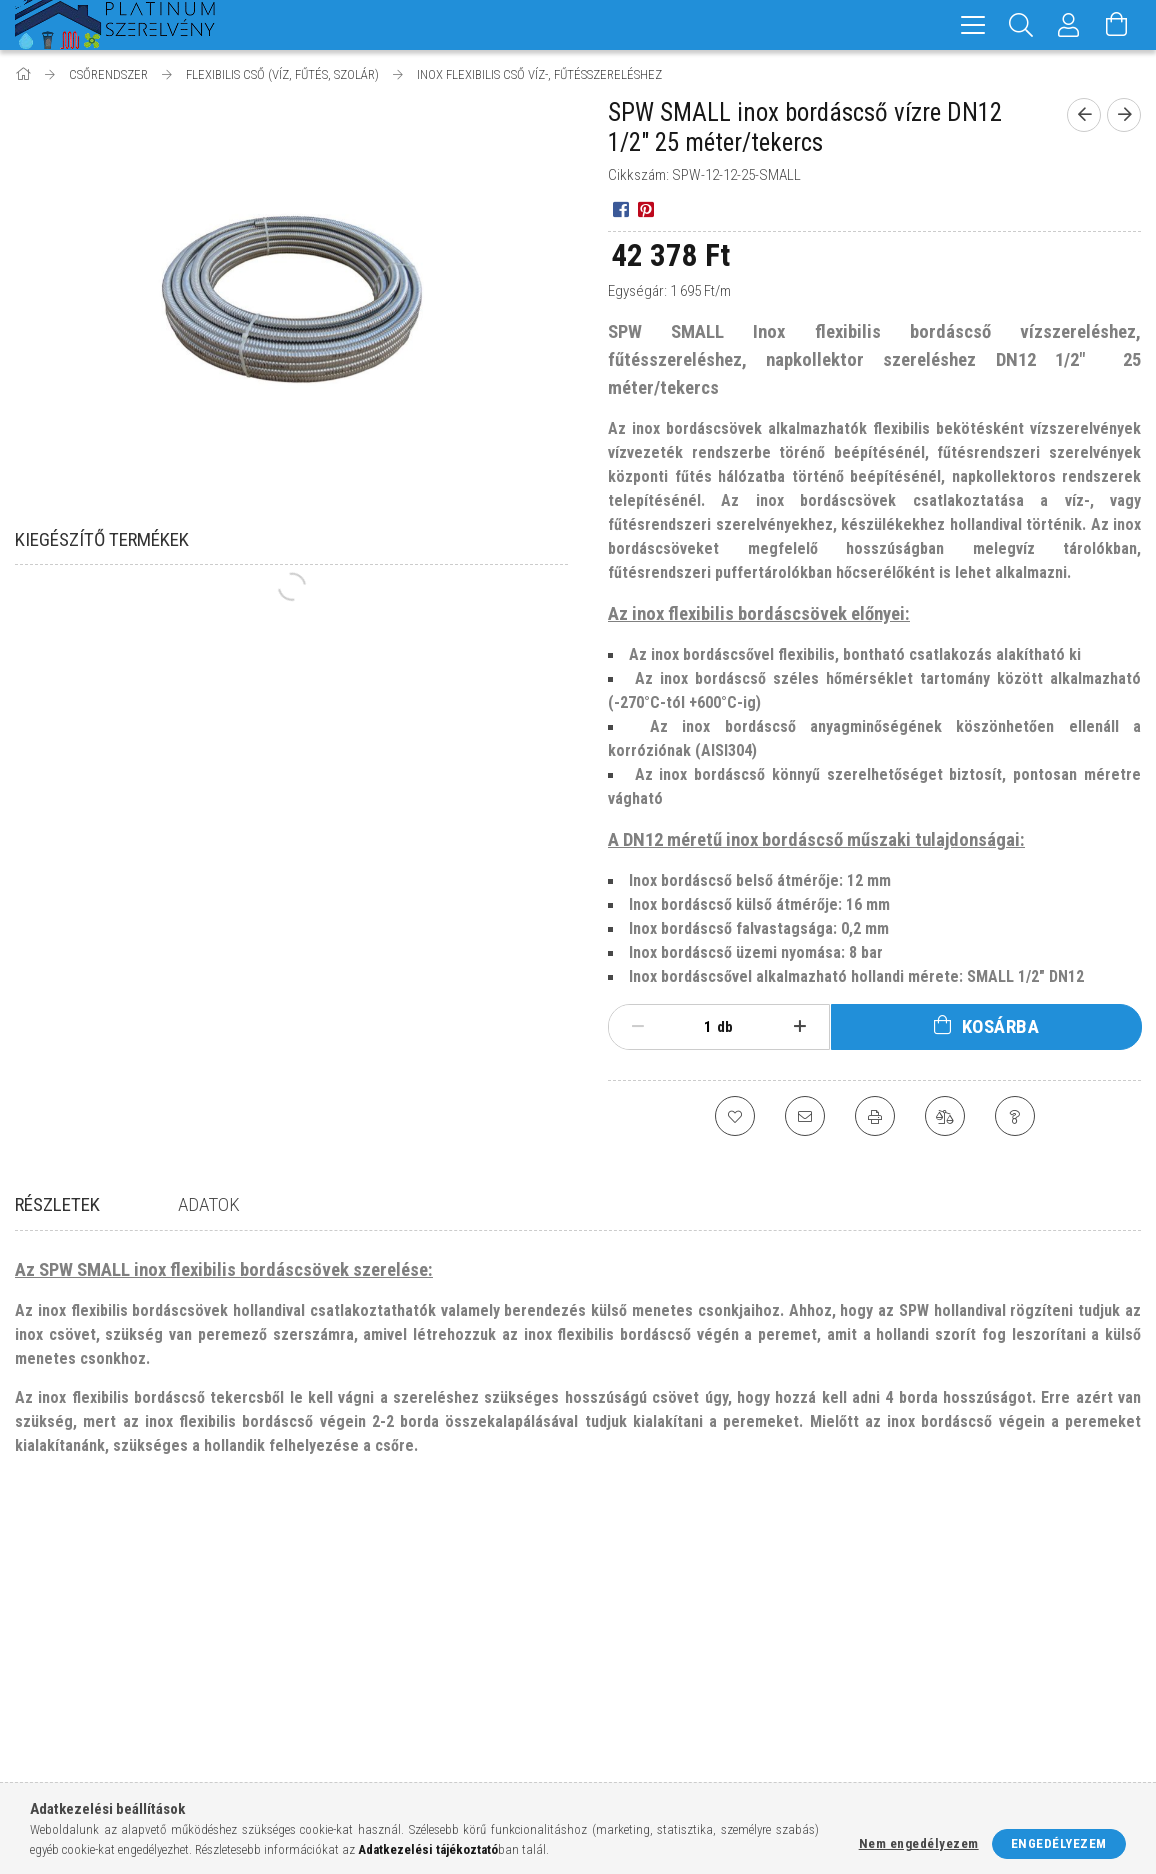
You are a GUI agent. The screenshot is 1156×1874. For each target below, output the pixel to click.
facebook (888, 1752)
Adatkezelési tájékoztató (666, 1659)
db (725, 1027)
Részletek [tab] (57, 1204)
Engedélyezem (1059, 1843)
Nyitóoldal (49, 1629)
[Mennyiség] (697, 1027)
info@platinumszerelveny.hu (981, 1717)
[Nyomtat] (875, 1116)
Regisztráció (341, 1659)
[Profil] (1069, 25)
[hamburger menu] (973, 25)
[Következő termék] (1124, 115)
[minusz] (638, 1027)
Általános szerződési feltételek (686, 1629)
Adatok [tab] (209, 1204)
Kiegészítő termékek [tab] (102, 539)
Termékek (44, 1659)
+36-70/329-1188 (935, 1687)
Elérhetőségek (634, 1747)
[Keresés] (1021, 25)
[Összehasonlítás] (945, 1116)
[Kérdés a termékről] (1015, 1116)
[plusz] (800, 1027)
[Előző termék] (1084, 115)
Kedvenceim (338, 1747)
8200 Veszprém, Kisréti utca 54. (984, 1658)
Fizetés (609, 1688)
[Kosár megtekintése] (1117, 25)
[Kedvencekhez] (735, 1116)
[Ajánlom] (805, 1116)
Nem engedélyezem (919, 1843)
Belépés (325, 1629)
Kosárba (1001, 1026)
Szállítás (615, 1718)
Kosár (319, 1718)
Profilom (329, 1688)
